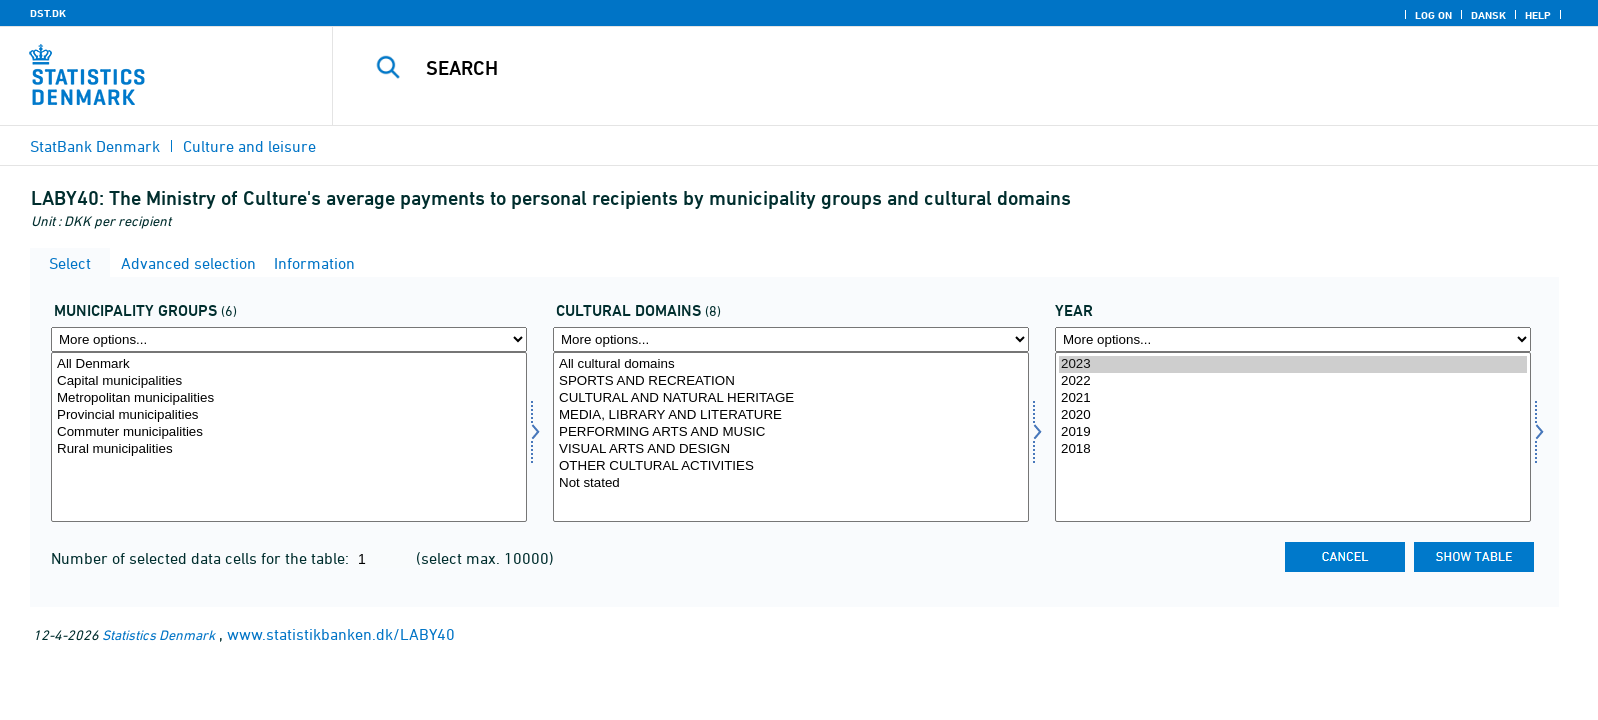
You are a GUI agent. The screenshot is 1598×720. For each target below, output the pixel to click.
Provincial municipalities (289, 415)
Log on (1433, 15)
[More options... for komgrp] (289, 339)
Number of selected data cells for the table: (202, 558)
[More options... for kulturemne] (791, 339)
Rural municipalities (289, 449)
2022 (1293, 381)
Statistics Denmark (158, 634)
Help (1538, 15)
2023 (1293, 364)
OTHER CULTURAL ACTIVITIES (791, 466)
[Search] (917, 68)
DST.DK (48, 13)
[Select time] (1293, 437)
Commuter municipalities (289, 432)
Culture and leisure (249, 146)
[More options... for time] (1293, 339)
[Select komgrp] (289, 437)
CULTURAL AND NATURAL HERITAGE (791, 398)
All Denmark (289, 364)
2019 (1293, 432)
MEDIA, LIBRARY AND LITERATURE (791, 415)
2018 (1293, 449)
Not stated (791, 483)
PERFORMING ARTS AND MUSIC (791, 432)
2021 (1293, 398)
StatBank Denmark (95, 146)
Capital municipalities (289, 381)
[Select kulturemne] (791, 437)
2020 (1293, 415)
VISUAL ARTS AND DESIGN (791, 449)
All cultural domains (791, 364)
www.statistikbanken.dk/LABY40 (341, 634)
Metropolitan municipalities (289, 398)
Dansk (1488, 15)
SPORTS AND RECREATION (791, 381)
